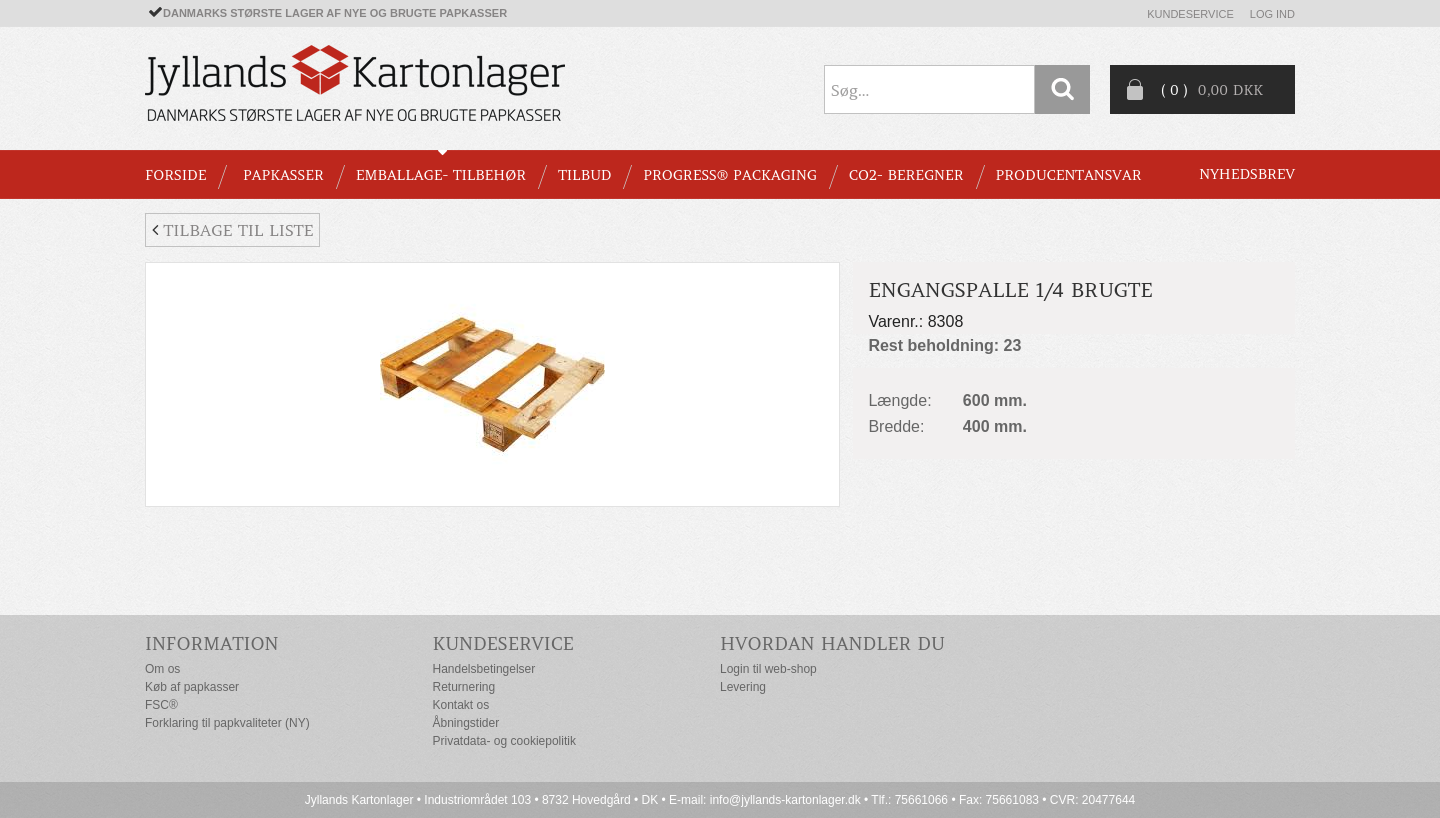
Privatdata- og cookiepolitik (504, 741)
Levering (743, 687)
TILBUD (584, 175)
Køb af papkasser (192, 687)
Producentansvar (1069, 175)
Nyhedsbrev (1247, 174)
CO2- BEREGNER (906, 175)
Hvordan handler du (832, 643)
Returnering (464, 687)
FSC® (161, 705)
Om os (162, 669)
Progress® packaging (730, 175)
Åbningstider (466, 723)
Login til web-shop (768, 669)
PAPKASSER (283, 175)
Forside (175, 175)
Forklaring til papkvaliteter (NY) (227, 723)
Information (212, 643)
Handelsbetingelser (484, 669)
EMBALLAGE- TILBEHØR (441, 175)
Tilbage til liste (232, 230)
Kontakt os (461, 705)
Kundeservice (1190, 14)
